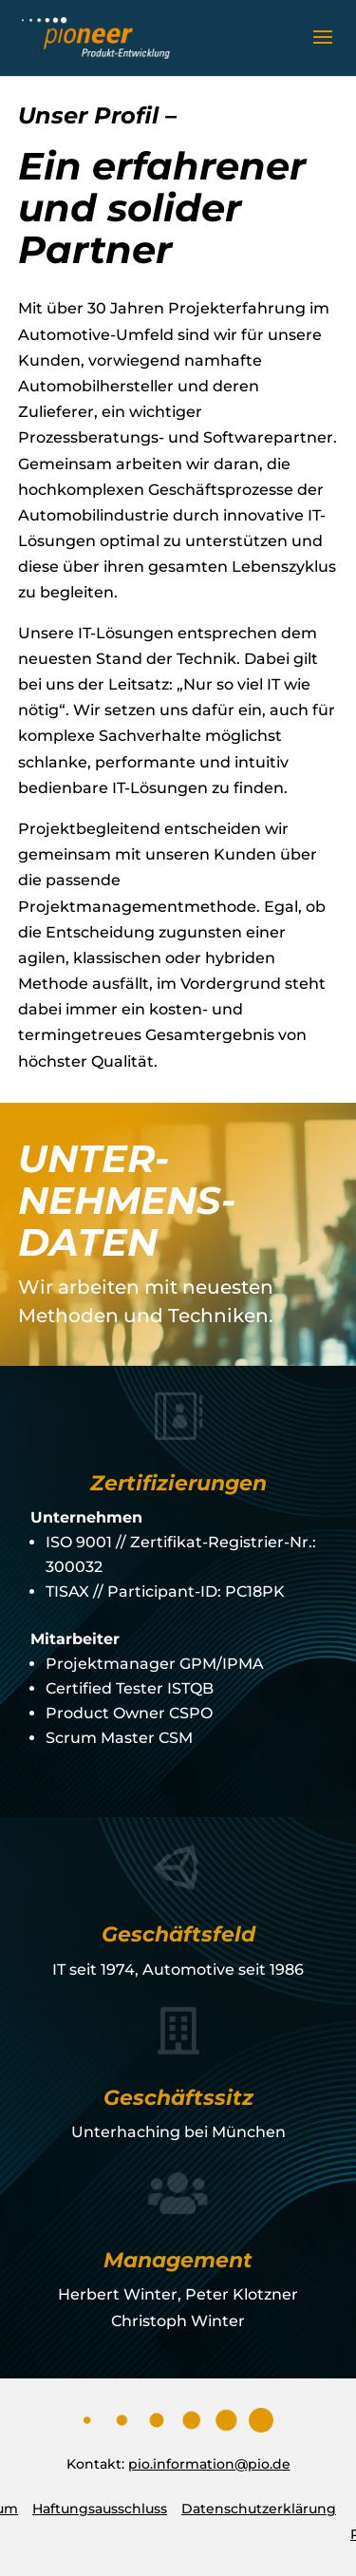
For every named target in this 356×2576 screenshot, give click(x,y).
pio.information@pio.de (209, 2463)
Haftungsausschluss (99, 2508)
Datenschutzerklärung (258, 2508)
